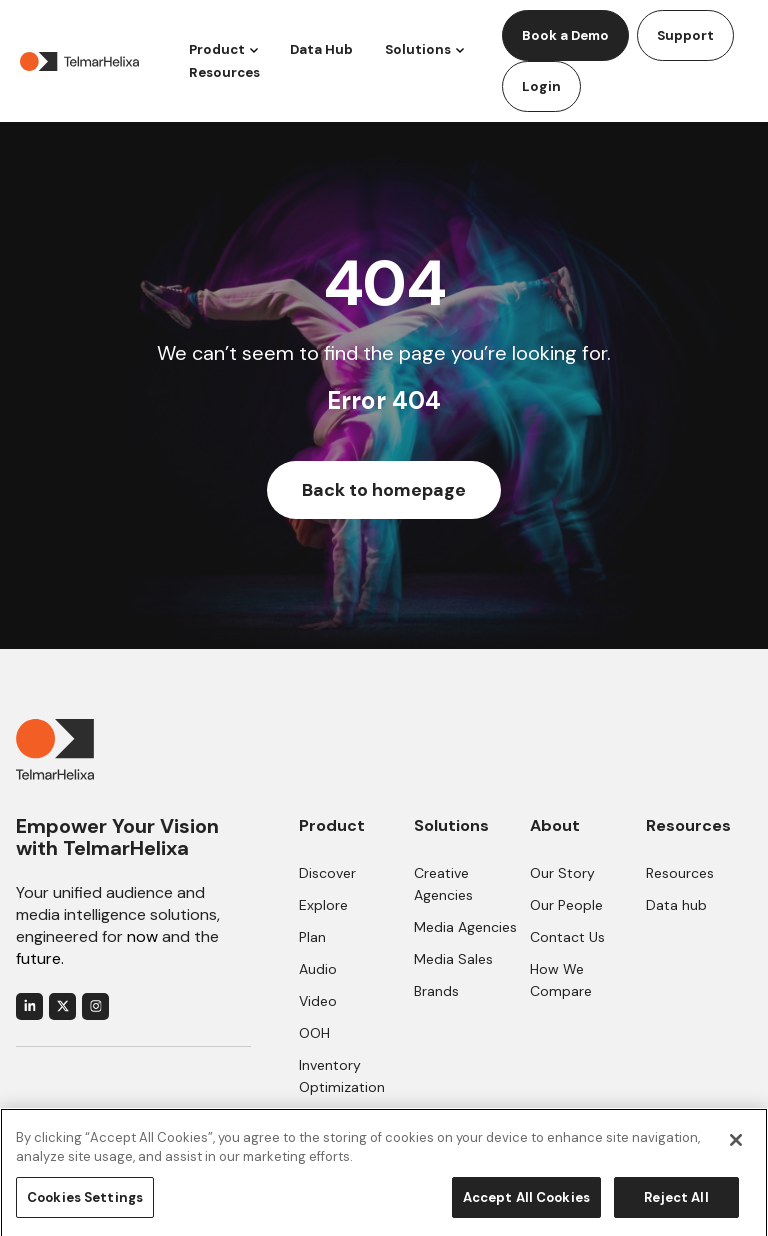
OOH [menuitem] (314, 1033)
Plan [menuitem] (312, 937)
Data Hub (321, 49)
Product (217, 49)
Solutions (418, 49)
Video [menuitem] (318, 1001)
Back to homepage (384, 490)
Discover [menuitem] (327, 873)
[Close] (736, 1149)
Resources (224, 72)
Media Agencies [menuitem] (465, 927)
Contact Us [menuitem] (567, 937)
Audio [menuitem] (318, 969)
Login (541, 86)
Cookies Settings (85, 1206)
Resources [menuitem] (680, 873)
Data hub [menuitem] (676, 905)
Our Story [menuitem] (562, 873)
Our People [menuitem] (566, 905)
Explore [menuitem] (323, 905)
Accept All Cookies (526, 1206)
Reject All (676, 1206)
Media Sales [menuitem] (453, 959)
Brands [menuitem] (436, 991)
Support (685, 35)
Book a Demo (565, 35)
